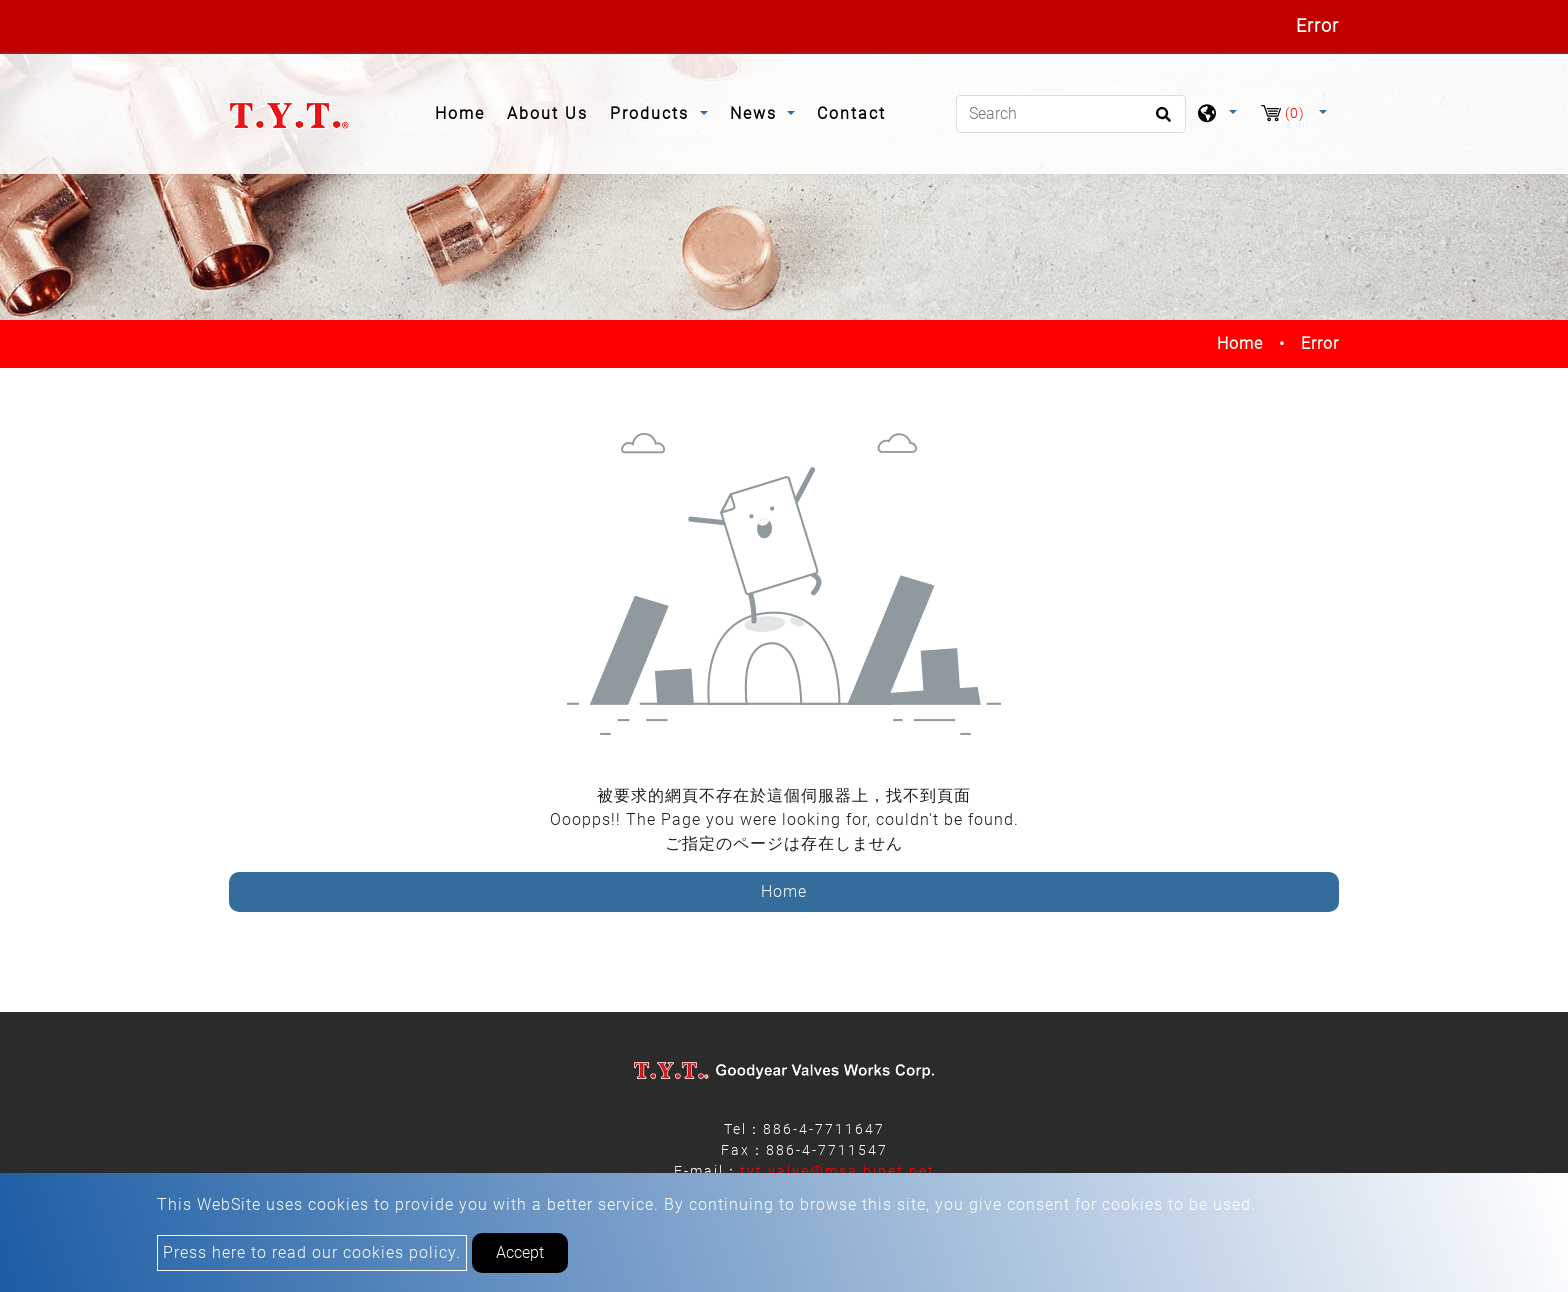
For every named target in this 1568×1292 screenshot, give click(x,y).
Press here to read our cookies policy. (312, 1252)
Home (465, 112)
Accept (520, 1252)
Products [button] (652, 113)
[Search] (1071, 114)
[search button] (1160, 121)
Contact (851, 113)
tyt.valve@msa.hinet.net (837, 1171)
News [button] (756, 113)
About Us (547, 113)
